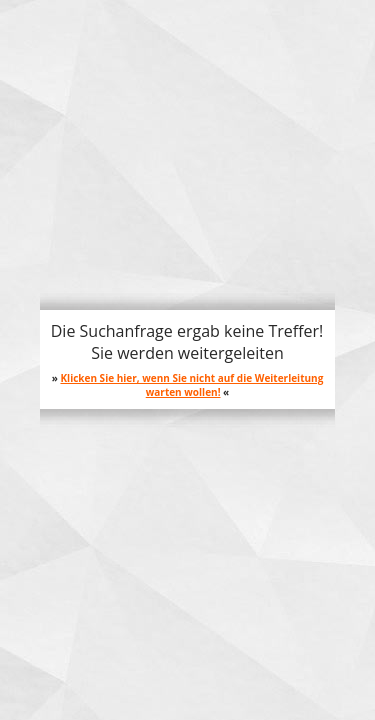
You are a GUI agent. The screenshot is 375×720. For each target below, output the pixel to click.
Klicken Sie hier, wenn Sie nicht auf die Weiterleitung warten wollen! (191, 385)
